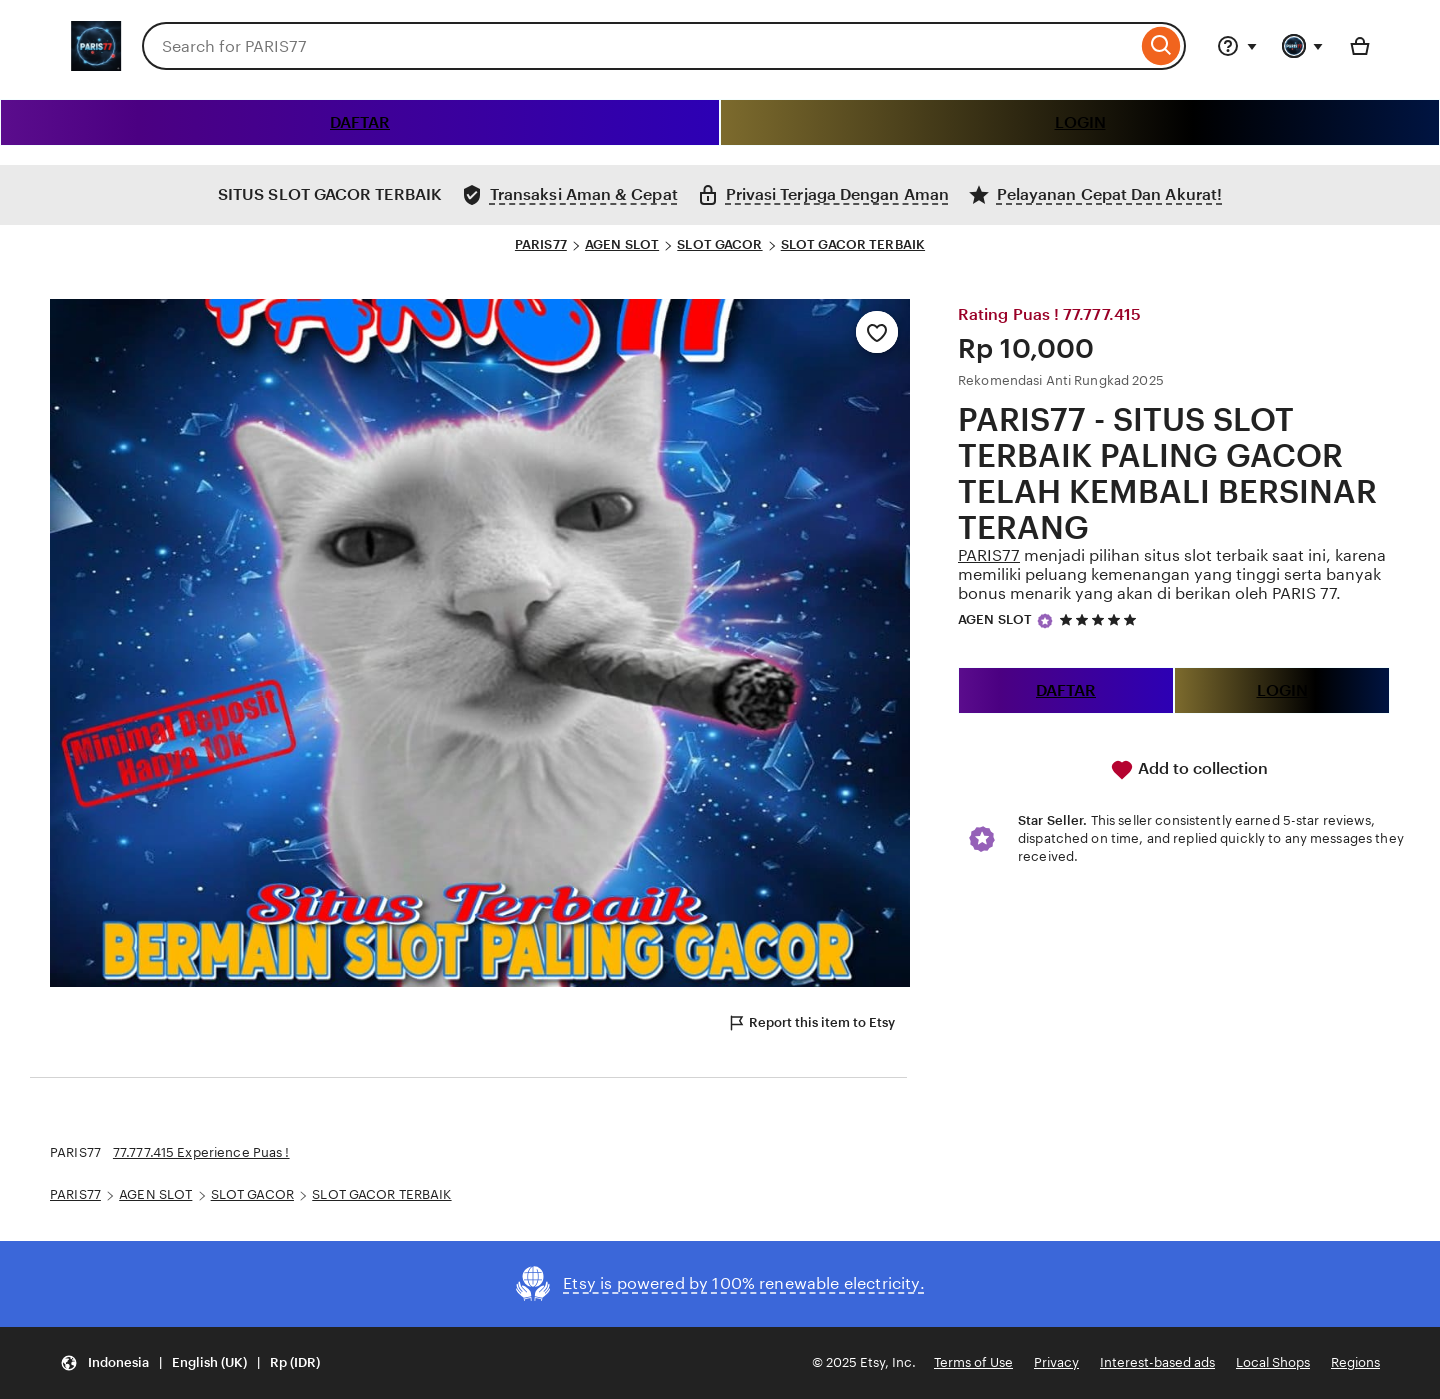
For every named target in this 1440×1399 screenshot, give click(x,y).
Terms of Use (973, 1362)
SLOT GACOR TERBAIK (853, 244)
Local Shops (1273, 1362)
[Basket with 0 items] (1360, 46)
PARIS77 (541, 244)
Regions (1355, 1362)
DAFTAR (360, 122)
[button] (190, 1363)
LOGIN (1080, 122)
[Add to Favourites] (877, 332)
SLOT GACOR (719, 244)
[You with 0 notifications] (1303, 46)
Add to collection (1189, 770)
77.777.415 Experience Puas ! (201, 1152)
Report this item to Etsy (811, 1023)
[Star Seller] (1045, 621)
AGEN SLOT (622, 244)
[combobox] (639, 46)
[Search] (1161, 46)
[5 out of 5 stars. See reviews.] (1101, 619)
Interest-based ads (1157, 1362)
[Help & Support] (1237, 46)
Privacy (1056, 1362)
